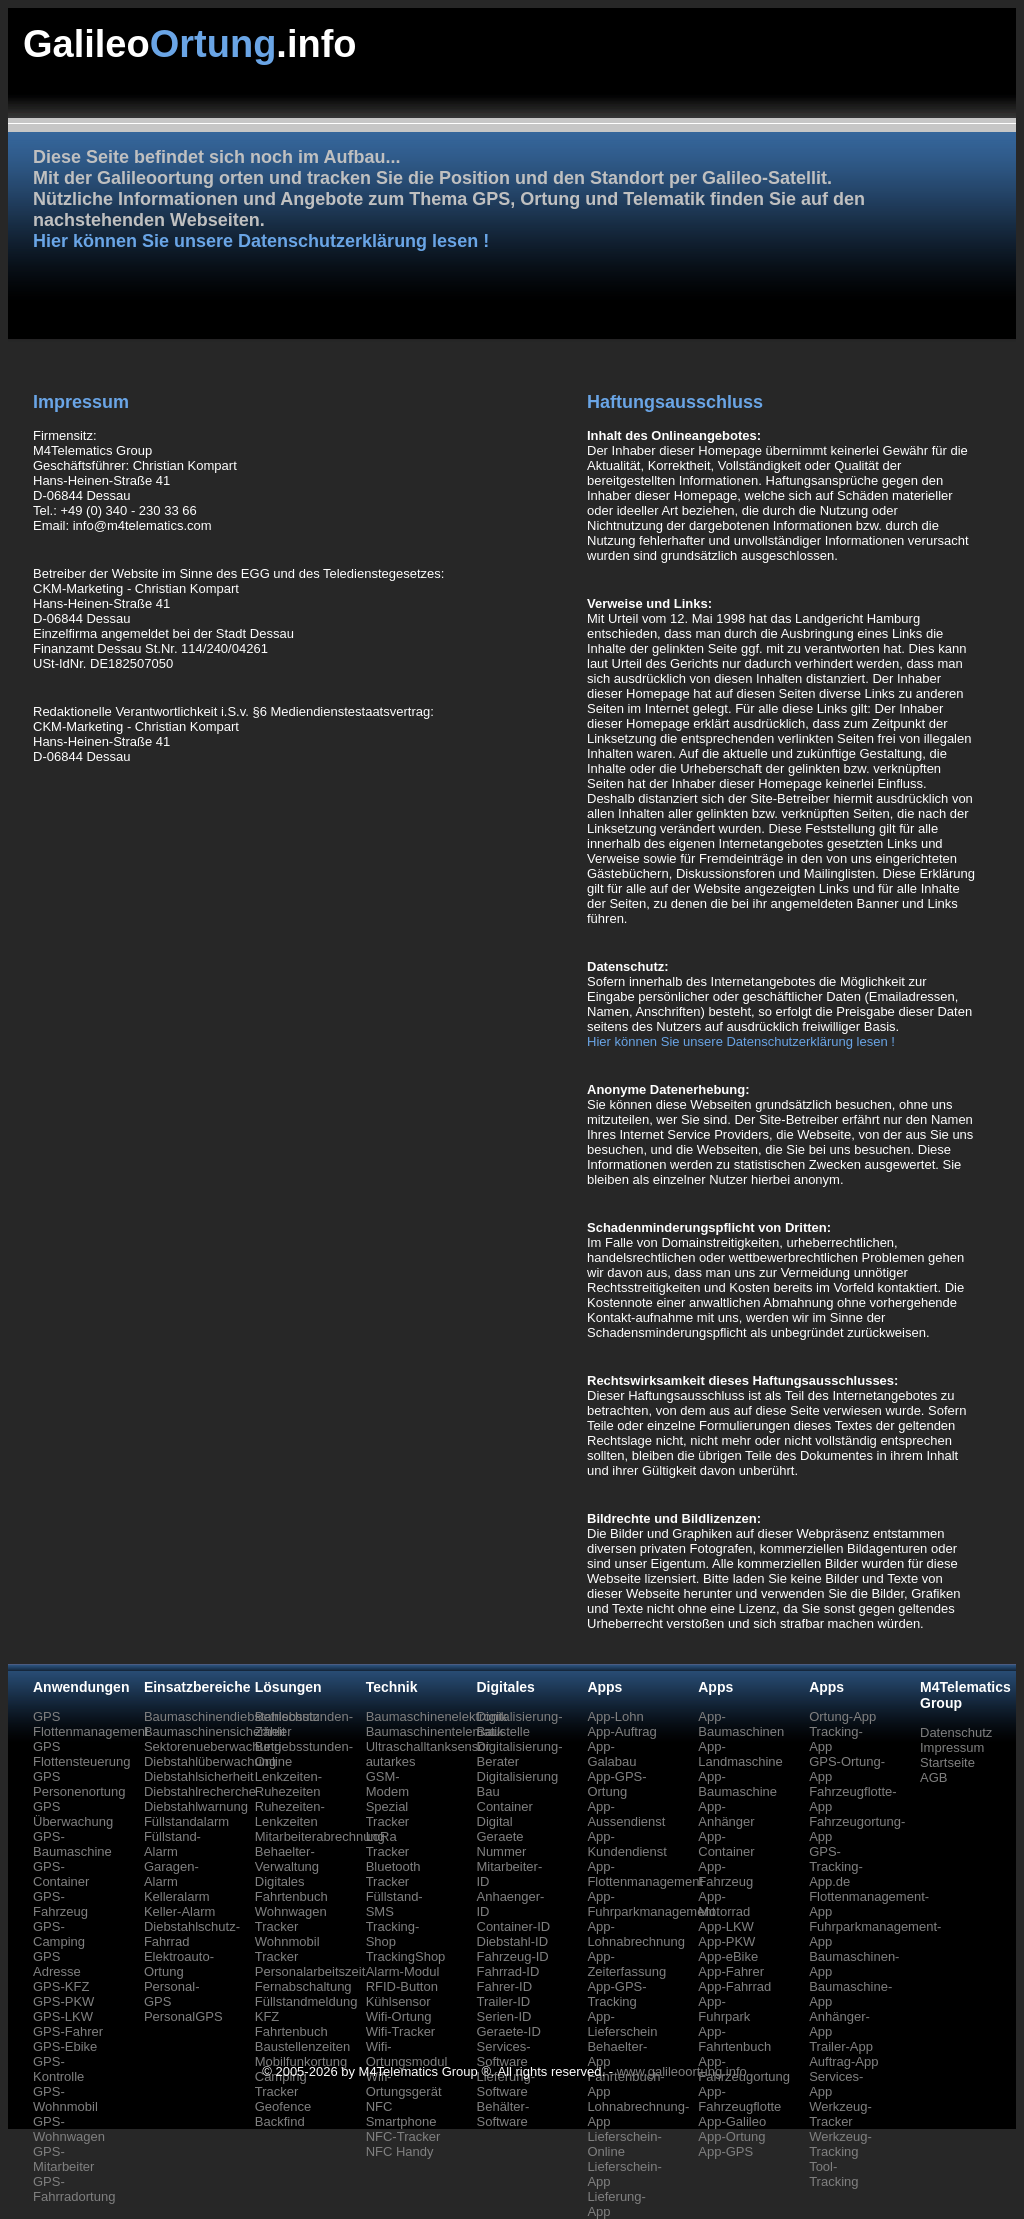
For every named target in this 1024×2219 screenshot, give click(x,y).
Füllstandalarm (186, 1821)
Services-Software (504, 2054)
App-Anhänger (726, 1814)
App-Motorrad (724, 1904)
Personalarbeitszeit (310, 1971)
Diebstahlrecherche (200, 1791)
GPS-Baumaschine (72, 1844)
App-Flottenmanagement (645, 1874)
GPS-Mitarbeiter (63, 2159)
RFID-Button (402, 1986)
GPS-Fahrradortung (74, 2189)
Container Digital (505, 1814)
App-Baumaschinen (741, 1724)
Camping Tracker (281, 2084)
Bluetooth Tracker (393, 1874)
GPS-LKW (63, 2016)
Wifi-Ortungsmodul (407, 2054)
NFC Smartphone (401, 2114)
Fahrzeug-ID (513, 1956)
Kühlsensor (398, 2001)
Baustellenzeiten (302, 2046)
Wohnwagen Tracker (291, 1919)
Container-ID (514, 1926)
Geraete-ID (509, 2031)
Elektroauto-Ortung (179, 1964)
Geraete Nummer (502, 1844)
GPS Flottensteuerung (82, 1754)
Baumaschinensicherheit (215, 1731)
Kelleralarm (177, 1896)
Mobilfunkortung (301, 2061)
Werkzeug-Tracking (840, 2144)
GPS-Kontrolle (58, 2069)
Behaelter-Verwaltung (287, 1859)
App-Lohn (615, 1716)
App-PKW (726, 1941)
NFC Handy (400, 2151)
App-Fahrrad (734, 1986)
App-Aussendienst (626, 1814)
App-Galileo (732, 2121)
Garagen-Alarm (171, 1874)
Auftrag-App (843, 2061)
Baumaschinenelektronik (437, 1716)
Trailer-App (841, 2046)
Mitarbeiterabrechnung (320, 1836)
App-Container (726, 1844)
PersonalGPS (183, 2016)
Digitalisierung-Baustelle (520, 1724)
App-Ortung (731, 2136)
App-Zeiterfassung (626, 1964)
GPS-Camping (59, 1934)
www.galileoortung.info (682, 2071)
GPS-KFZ (61, 1986)
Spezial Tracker (388, 1814)
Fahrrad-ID (508, 1971)
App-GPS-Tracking (616, 1994)
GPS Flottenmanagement (91, 1724)
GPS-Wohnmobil (65, 2099)
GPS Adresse (57, 1964)
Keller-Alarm (180, 1911)
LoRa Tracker (388, 1844)
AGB (933, 1777)
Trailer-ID (504, 2001)
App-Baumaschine (737, 1784)
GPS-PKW (63, 2001)
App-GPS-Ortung (616, 1784)
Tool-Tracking (833, 2174)
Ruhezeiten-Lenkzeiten (290, 1814)
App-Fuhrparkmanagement (651, 1904)
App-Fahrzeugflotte (739, 2099)
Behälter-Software (503, 2114)
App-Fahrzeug (725, 1874)
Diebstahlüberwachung (210, 1761)
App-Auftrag (621, 1731)
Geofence (283, 2106)
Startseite (947, 1762)
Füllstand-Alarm (172, 1844)
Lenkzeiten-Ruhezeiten (288, 1784)
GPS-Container (61, 1874)
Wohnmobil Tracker (287, 1949)
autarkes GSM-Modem (391, 1776)
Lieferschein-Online (624, 2144)
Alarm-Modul (403, 1971)
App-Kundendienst (627, 1844)
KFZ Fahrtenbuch (291, 2024)
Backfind (280, 2121)
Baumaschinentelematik (435, 1731)
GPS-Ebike (65, 2046)
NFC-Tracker (403, 2136)
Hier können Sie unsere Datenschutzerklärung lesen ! (261, 241)
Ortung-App (842, 1716)
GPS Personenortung (79, 1784)
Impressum (952, 1747)
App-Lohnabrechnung (636, 1934)
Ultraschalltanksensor (428, 1746)
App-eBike (728, 1956)
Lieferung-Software (506, 2084)
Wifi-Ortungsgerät (404, 2084)
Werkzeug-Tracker (840, 2114)
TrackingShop (406, 1956)
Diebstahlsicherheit (199, 1776)
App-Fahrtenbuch (734, 2039)
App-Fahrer (731, 1971)
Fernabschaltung (303, 1986)
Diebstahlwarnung (196, 1806)
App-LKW (726, 1926)
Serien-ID (504, 2016)
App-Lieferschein (622, 2024)
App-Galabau (611, 1754)
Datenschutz (956, 1732)
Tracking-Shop (393, 1934)
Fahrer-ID (505, 1986)
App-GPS (725, 2151)
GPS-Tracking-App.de (836, 1866)
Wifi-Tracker (401, 2031)
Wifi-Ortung (399, 2016)
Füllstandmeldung (306, 2001)
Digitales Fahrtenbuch (291, 1889)
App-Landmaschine (740, 1754)
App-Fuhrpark (724, 2009)
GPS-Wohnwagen (69, 2129)
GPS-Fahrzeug (60, 1904)
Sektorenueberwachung (212, 1746)
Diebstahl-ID (513, 1941)
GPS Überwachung (73, 1814)
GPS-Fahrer (68, 2031)
